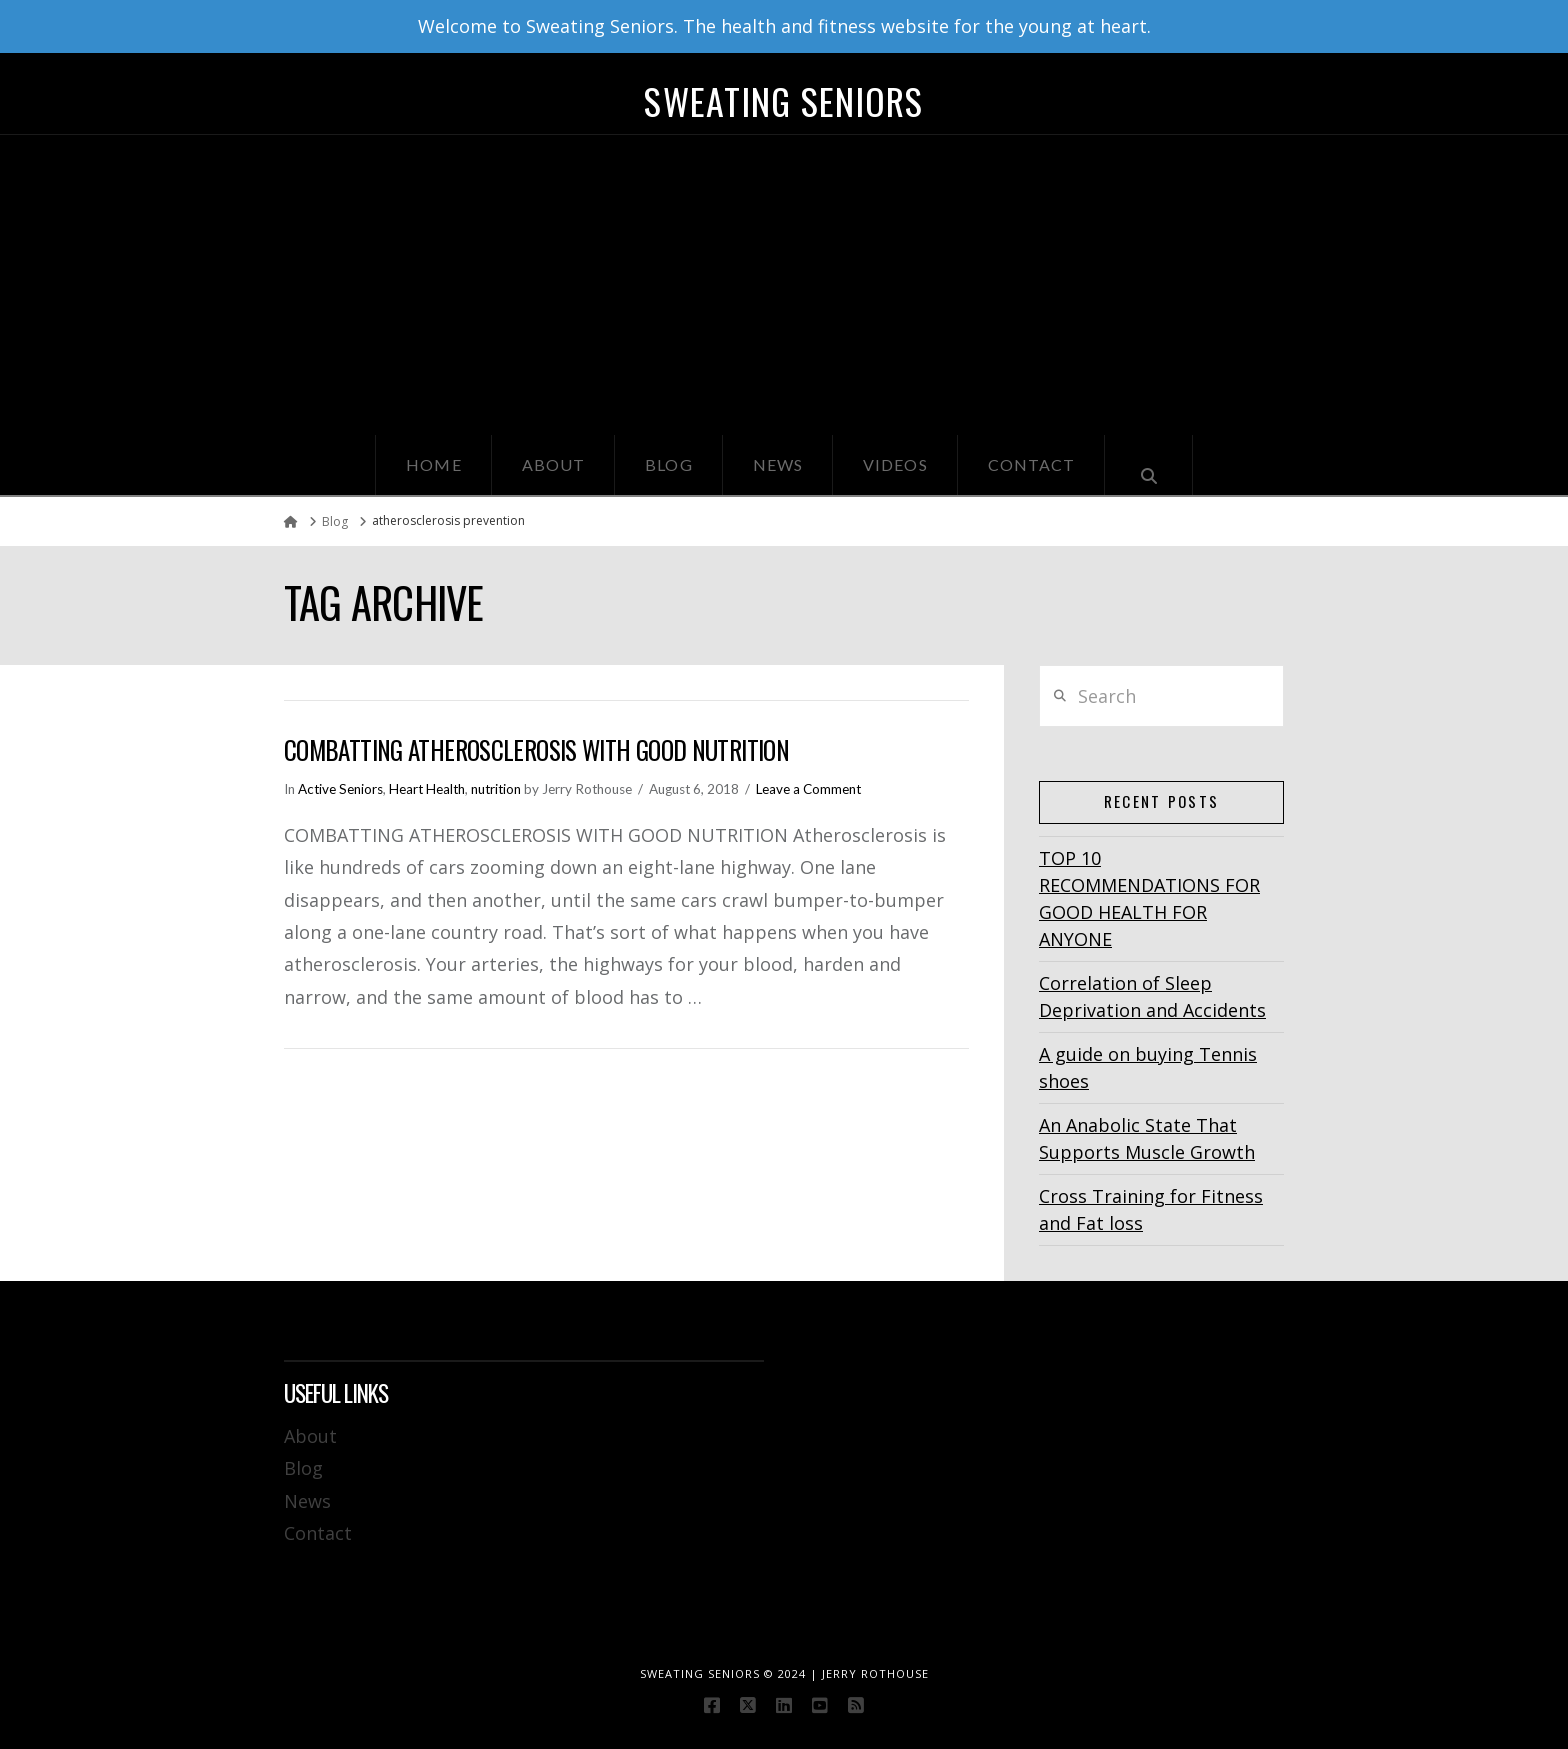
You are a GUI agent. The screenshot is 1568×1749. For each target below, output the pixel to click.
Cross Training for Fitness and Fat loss (1151, 1209)
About (310, 1436)
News (307, 1501)
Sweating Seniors (783, 101)
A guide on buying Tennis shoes (1148, 1067)
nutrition (496, 789)
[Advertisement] (784, 285)
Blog (303, 1468)
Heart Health (427, 789)
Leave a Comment (808, 789)
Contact (318, 1533)
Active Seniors (340, 789)
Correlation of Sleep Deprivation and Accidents (1152, 996)
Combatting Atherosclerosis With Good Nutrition (536, 749)
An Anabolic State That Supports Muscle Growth (1147, 1138)
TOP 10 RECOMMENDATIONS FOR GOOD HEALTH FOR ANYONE (1149, 898)
